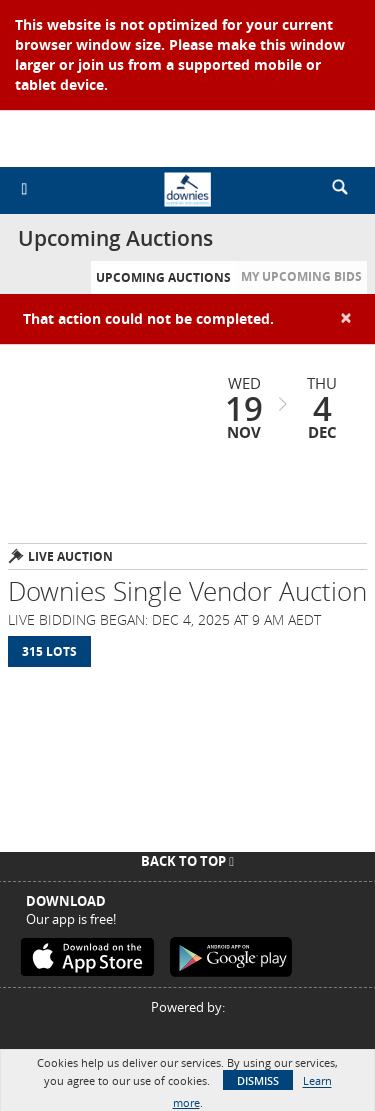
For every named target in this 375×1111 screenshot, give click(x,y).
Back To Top (187, 861)
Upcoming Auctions (163, 277)
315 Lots (49, 651)
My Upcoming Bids (301, 276)
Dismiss (258, 1080)
